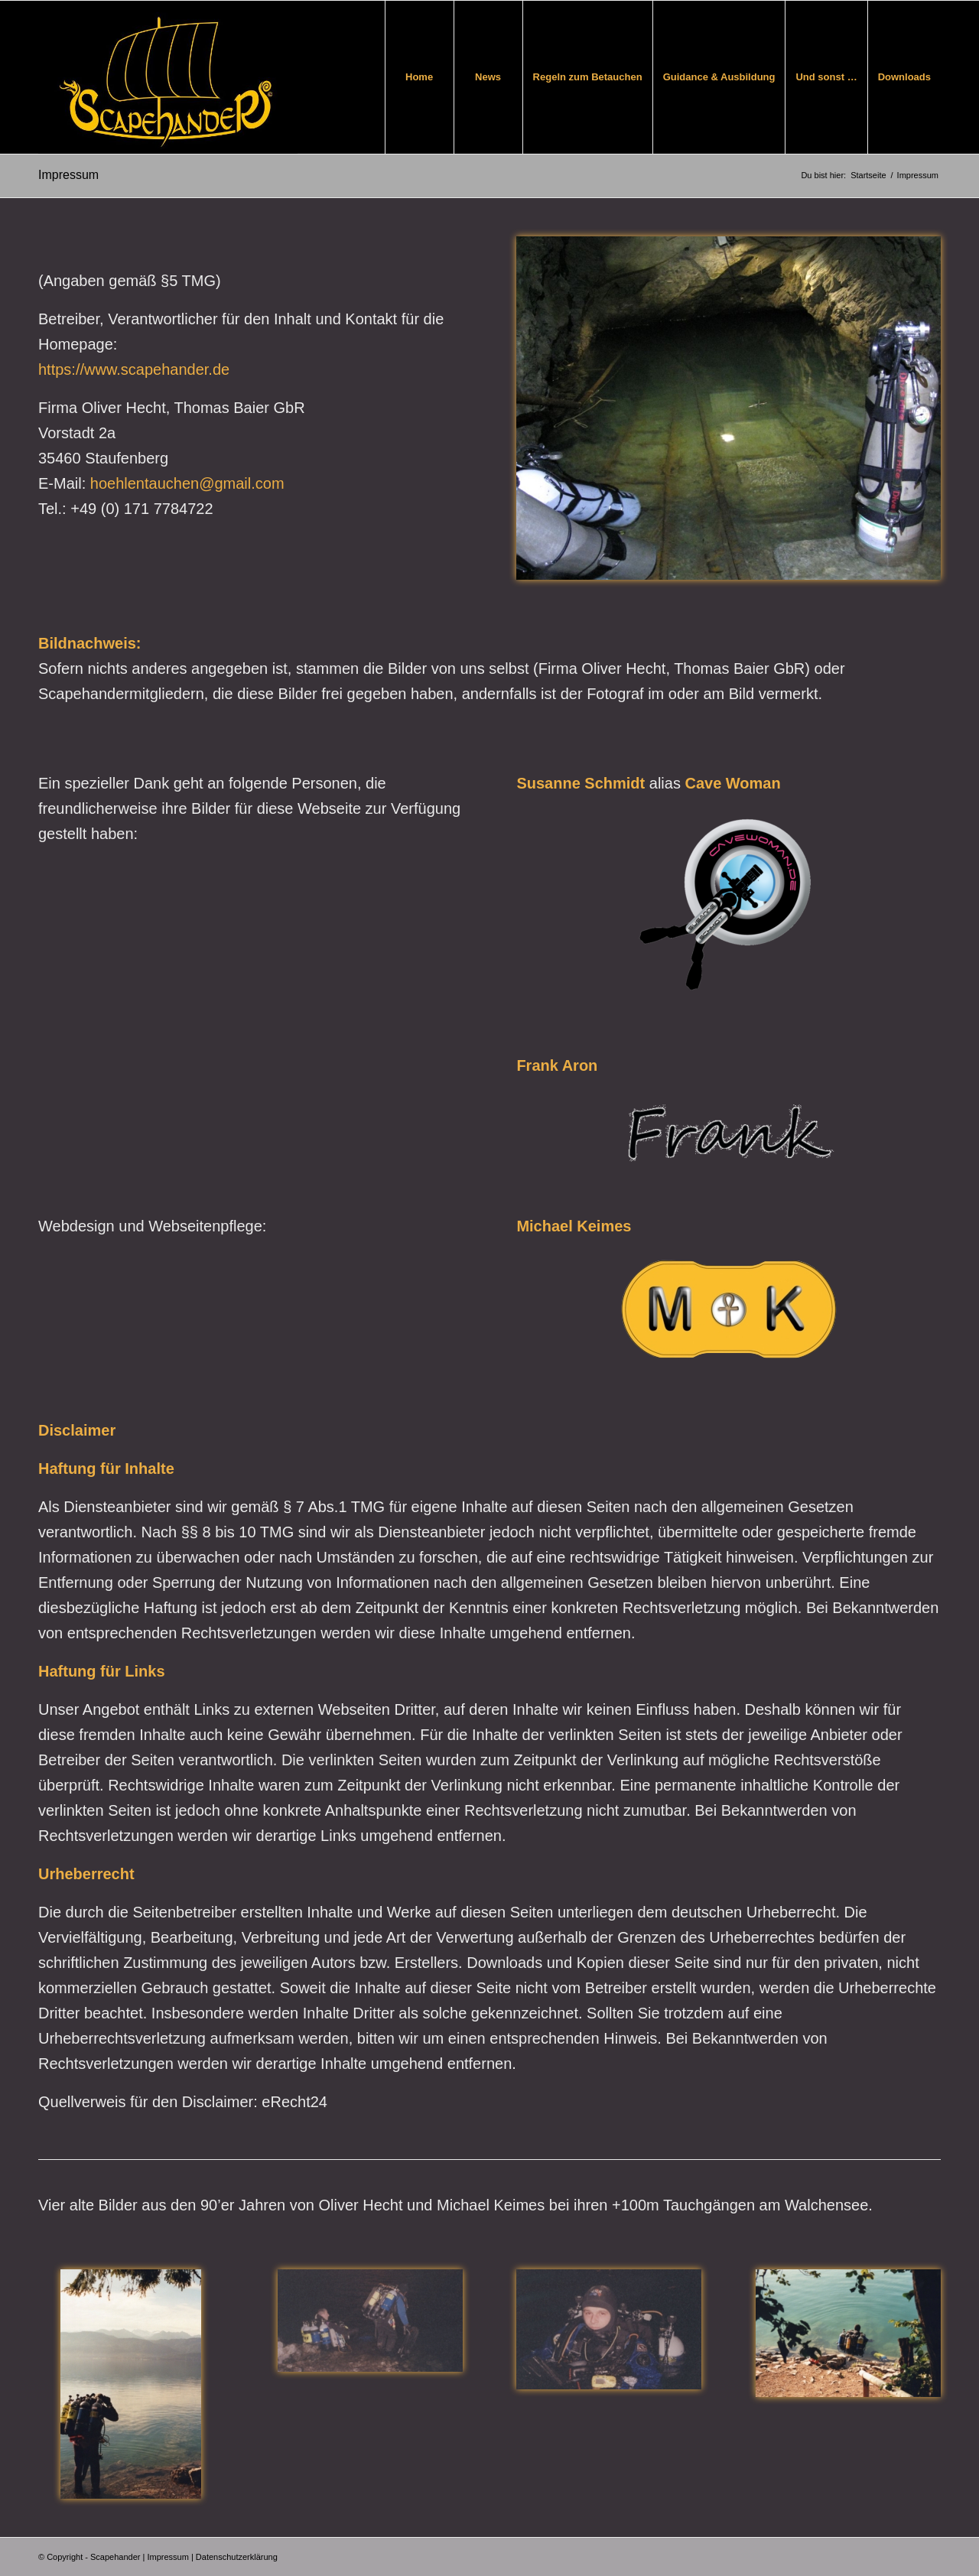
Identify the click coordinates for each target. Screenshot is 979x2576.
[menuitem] (419, 77)
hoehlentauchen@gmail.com (187, 483)
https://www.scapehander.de (133, 369)
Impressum (68, 174)
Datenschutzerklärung (237, 2556)
